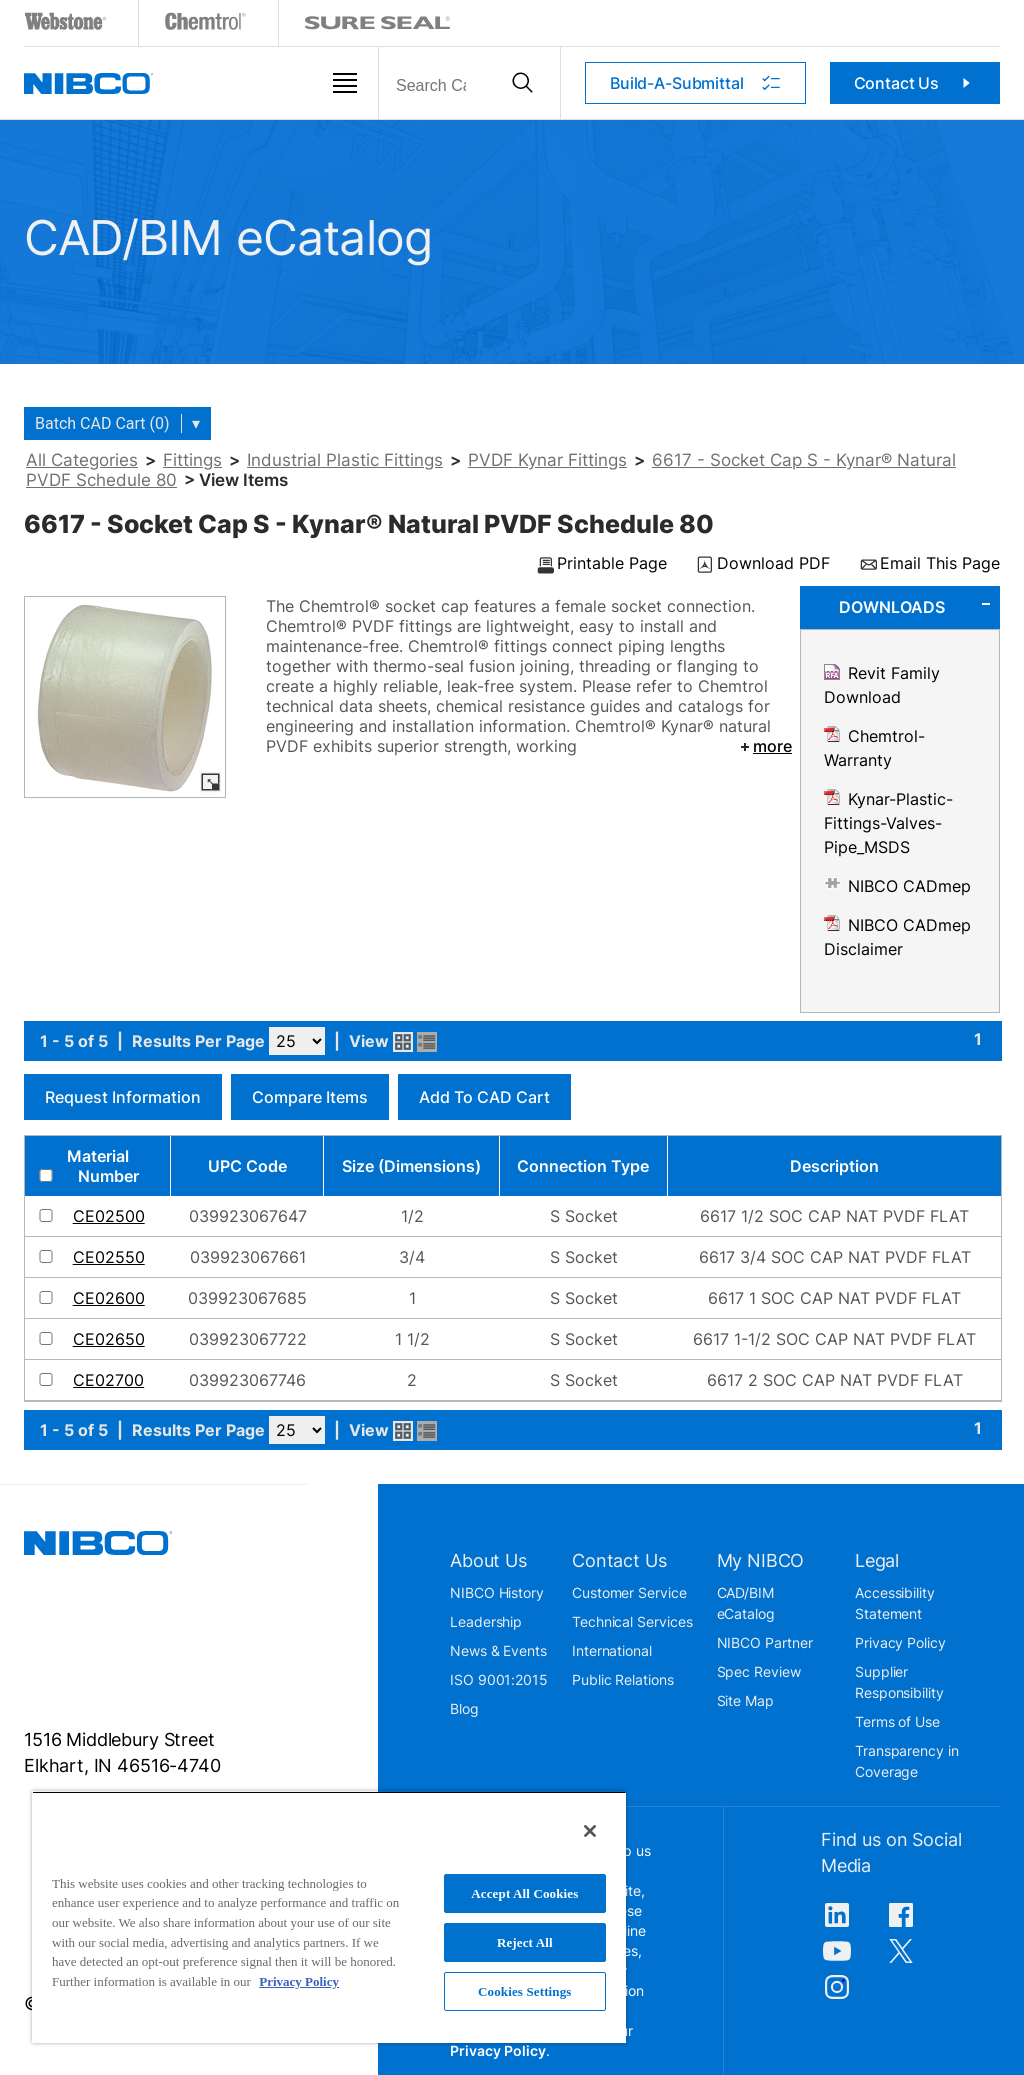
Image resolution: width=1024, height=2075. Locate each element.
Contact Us (915, 83)
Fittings (192, 460)
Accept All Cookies (524, 1893)
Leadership (486, 1621)
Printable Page (612, 564)
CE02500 (109, 1216)
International (612, 1650)
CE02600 (109, 1298)
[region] (329, 1917)
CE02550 (109, 1257)
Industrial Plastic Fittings (345, 460)
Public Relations (623, 1679)
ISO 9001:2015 (499, 1679)
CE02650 (109, 1339)
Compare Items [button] (310, 1097)
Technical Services (632, 1621)
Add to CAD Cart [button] (484, 1097)
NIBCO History (497, 1592)
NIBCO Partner (765, 1642)
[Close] (590, 1831)
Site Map (745, 1700)
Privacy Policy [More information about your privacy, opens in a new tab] (299, 1981)
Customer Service (629, 1592)
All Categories (82, 460)
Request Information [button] (123, 1097)
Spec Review (759, 1671)
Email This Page (940, 564)
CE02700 (108, 1380)
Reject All (525, 1942)
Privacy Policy (900, 1642)
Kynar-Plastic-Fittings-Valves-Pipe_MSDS (888, 823)
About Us (488, 1560)
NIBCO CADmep (909, 886)
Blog (464, 1708)
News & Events (498, 1650)
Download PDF (773, 564)
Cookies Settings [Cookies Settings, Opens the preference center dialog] (524, 1991)
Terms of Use (897, 1721)
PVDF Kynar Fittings (547, 460)
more (764, 746)
